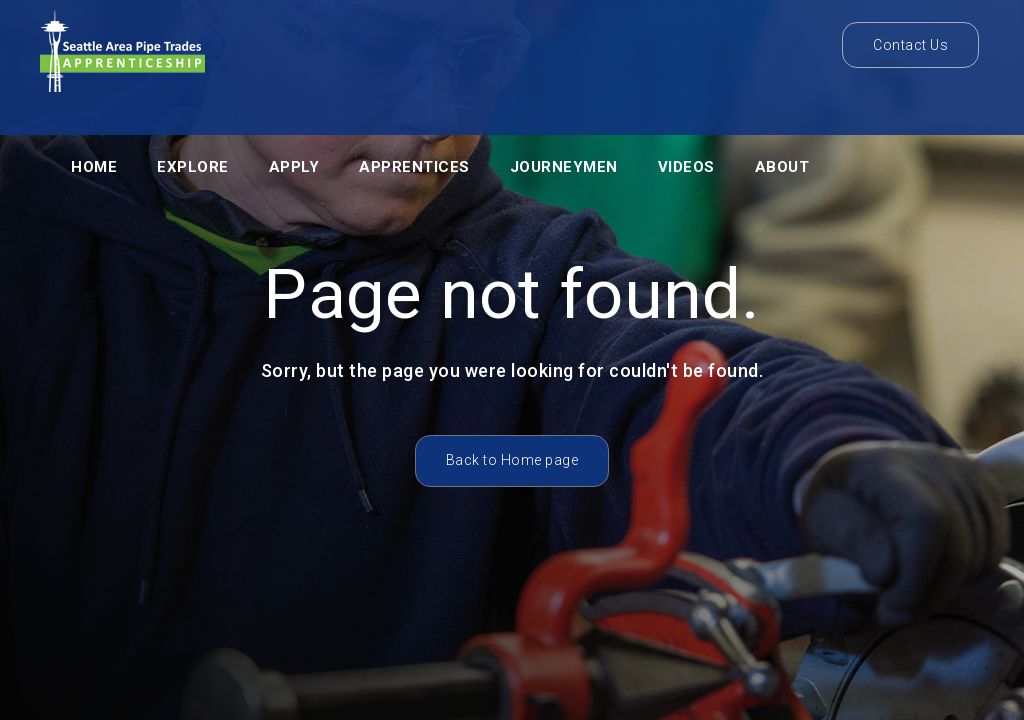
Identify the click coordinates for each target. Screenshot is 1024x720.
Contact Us (910, 45)
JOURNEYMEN (564, 167)
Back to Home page (512, 460)
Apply (294, 167)
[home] (122, 56)
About (782, 167)
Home (94, 167)
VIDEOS (686, 167)
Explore (193, 167)
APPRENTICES (414, 167)
